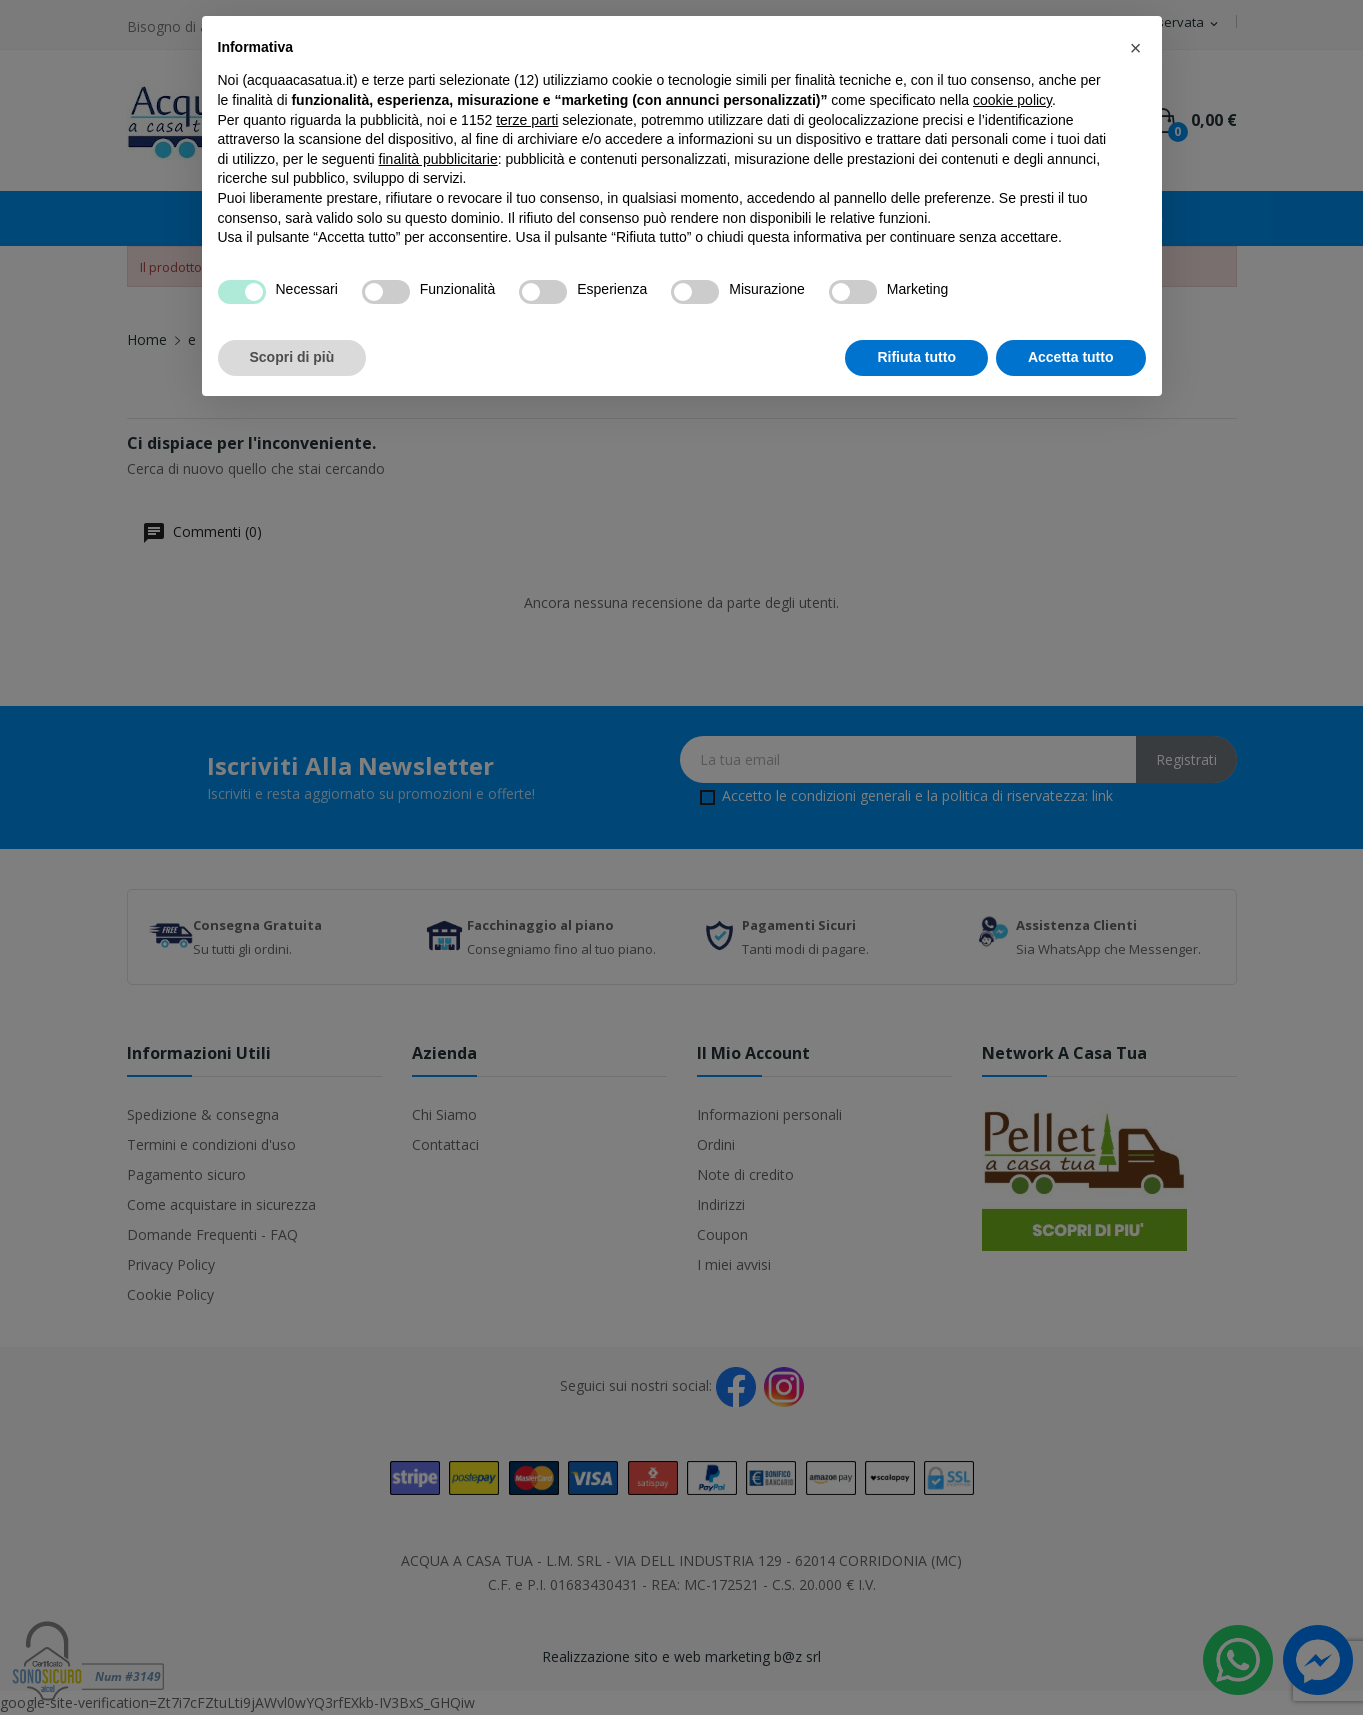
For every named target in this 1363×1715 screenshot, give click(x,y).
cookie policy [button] (1012, 100)
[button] (1136, 48)
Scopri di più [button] (292, 357)
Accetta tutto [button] (1071, 357)
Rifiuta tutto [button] (916, 357)
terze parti (527, 120)
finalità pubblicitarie (438, 159)
